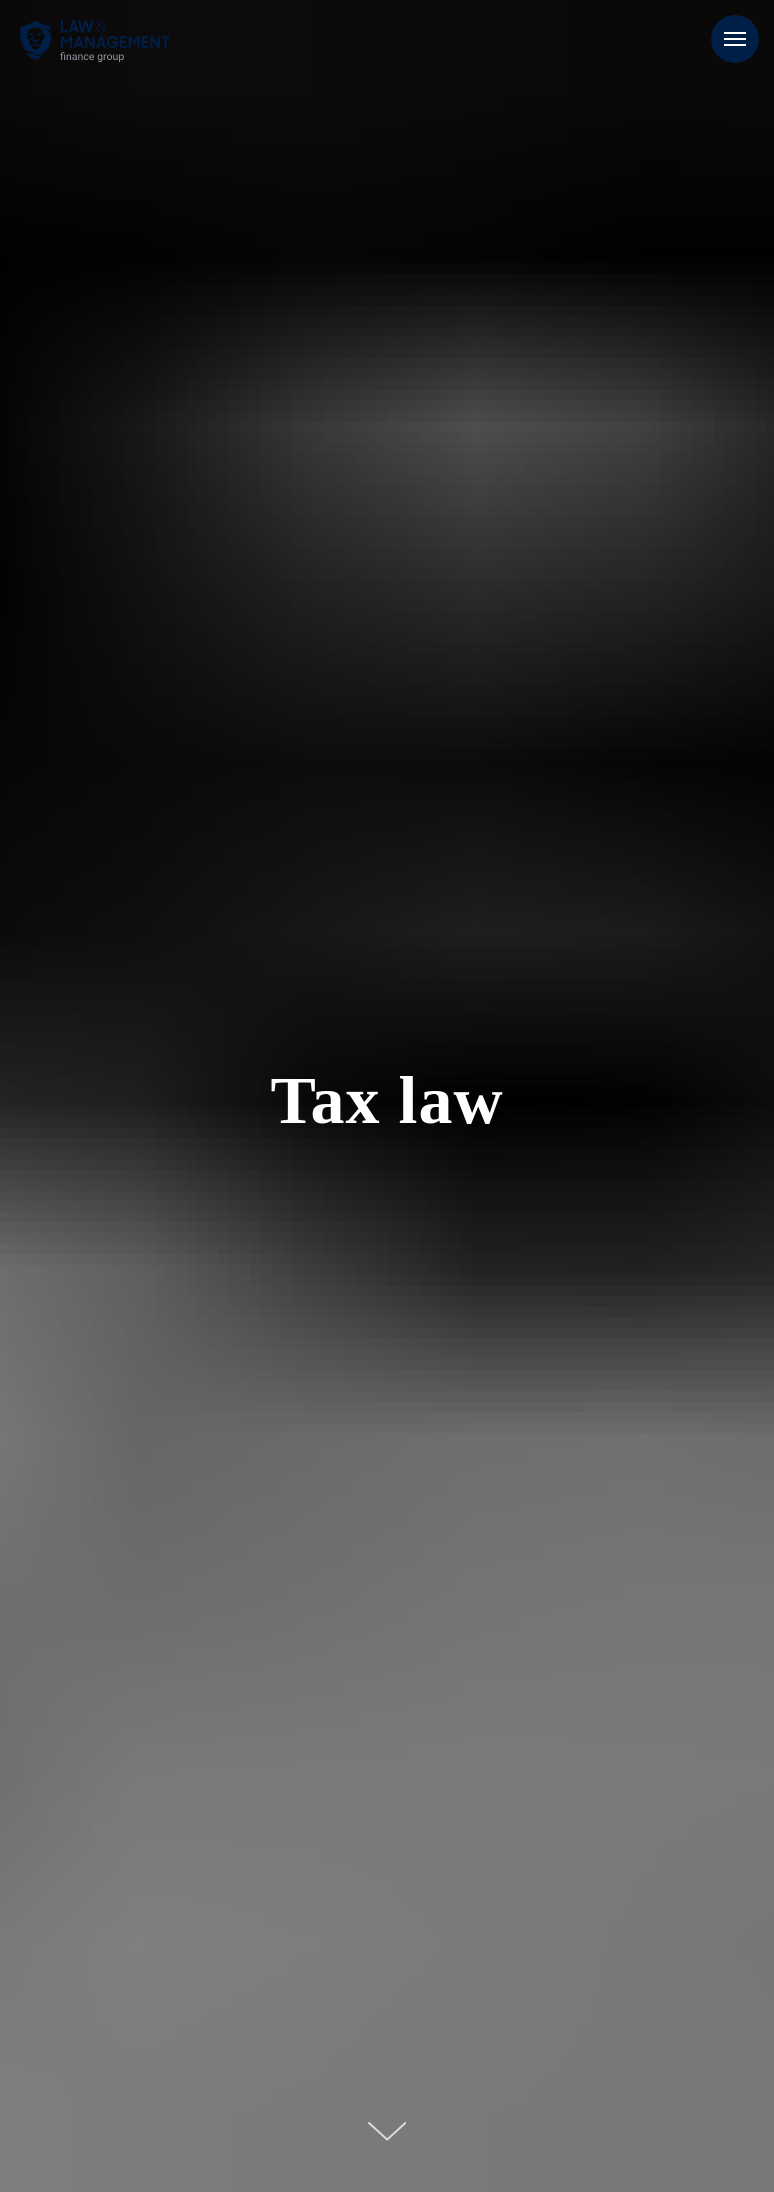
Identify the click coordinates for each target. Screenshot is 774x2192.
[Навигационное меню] (735, 39)
